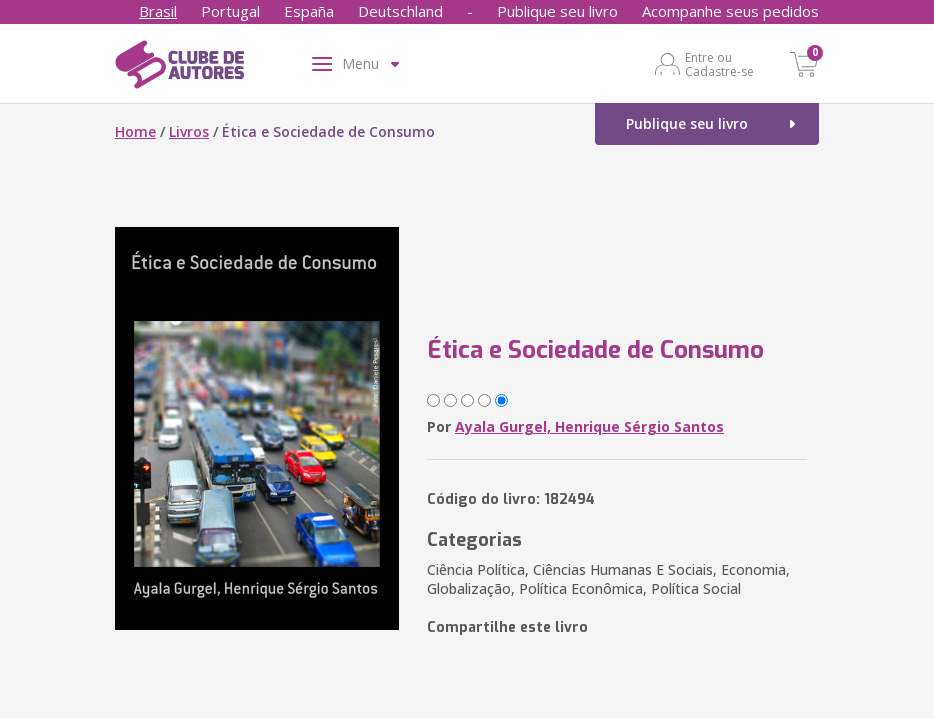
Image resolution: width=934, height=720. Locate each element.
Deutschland (400, 11)
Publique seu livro (557, 11)
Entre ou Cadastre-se (719, 64)
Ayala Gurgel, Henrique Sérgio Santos (589, 426)
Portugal (230, 11)
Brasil (158, 11)
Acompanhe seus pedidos (730, 11)
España (309, 11)
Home (135, 131)
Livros (189, 131)
